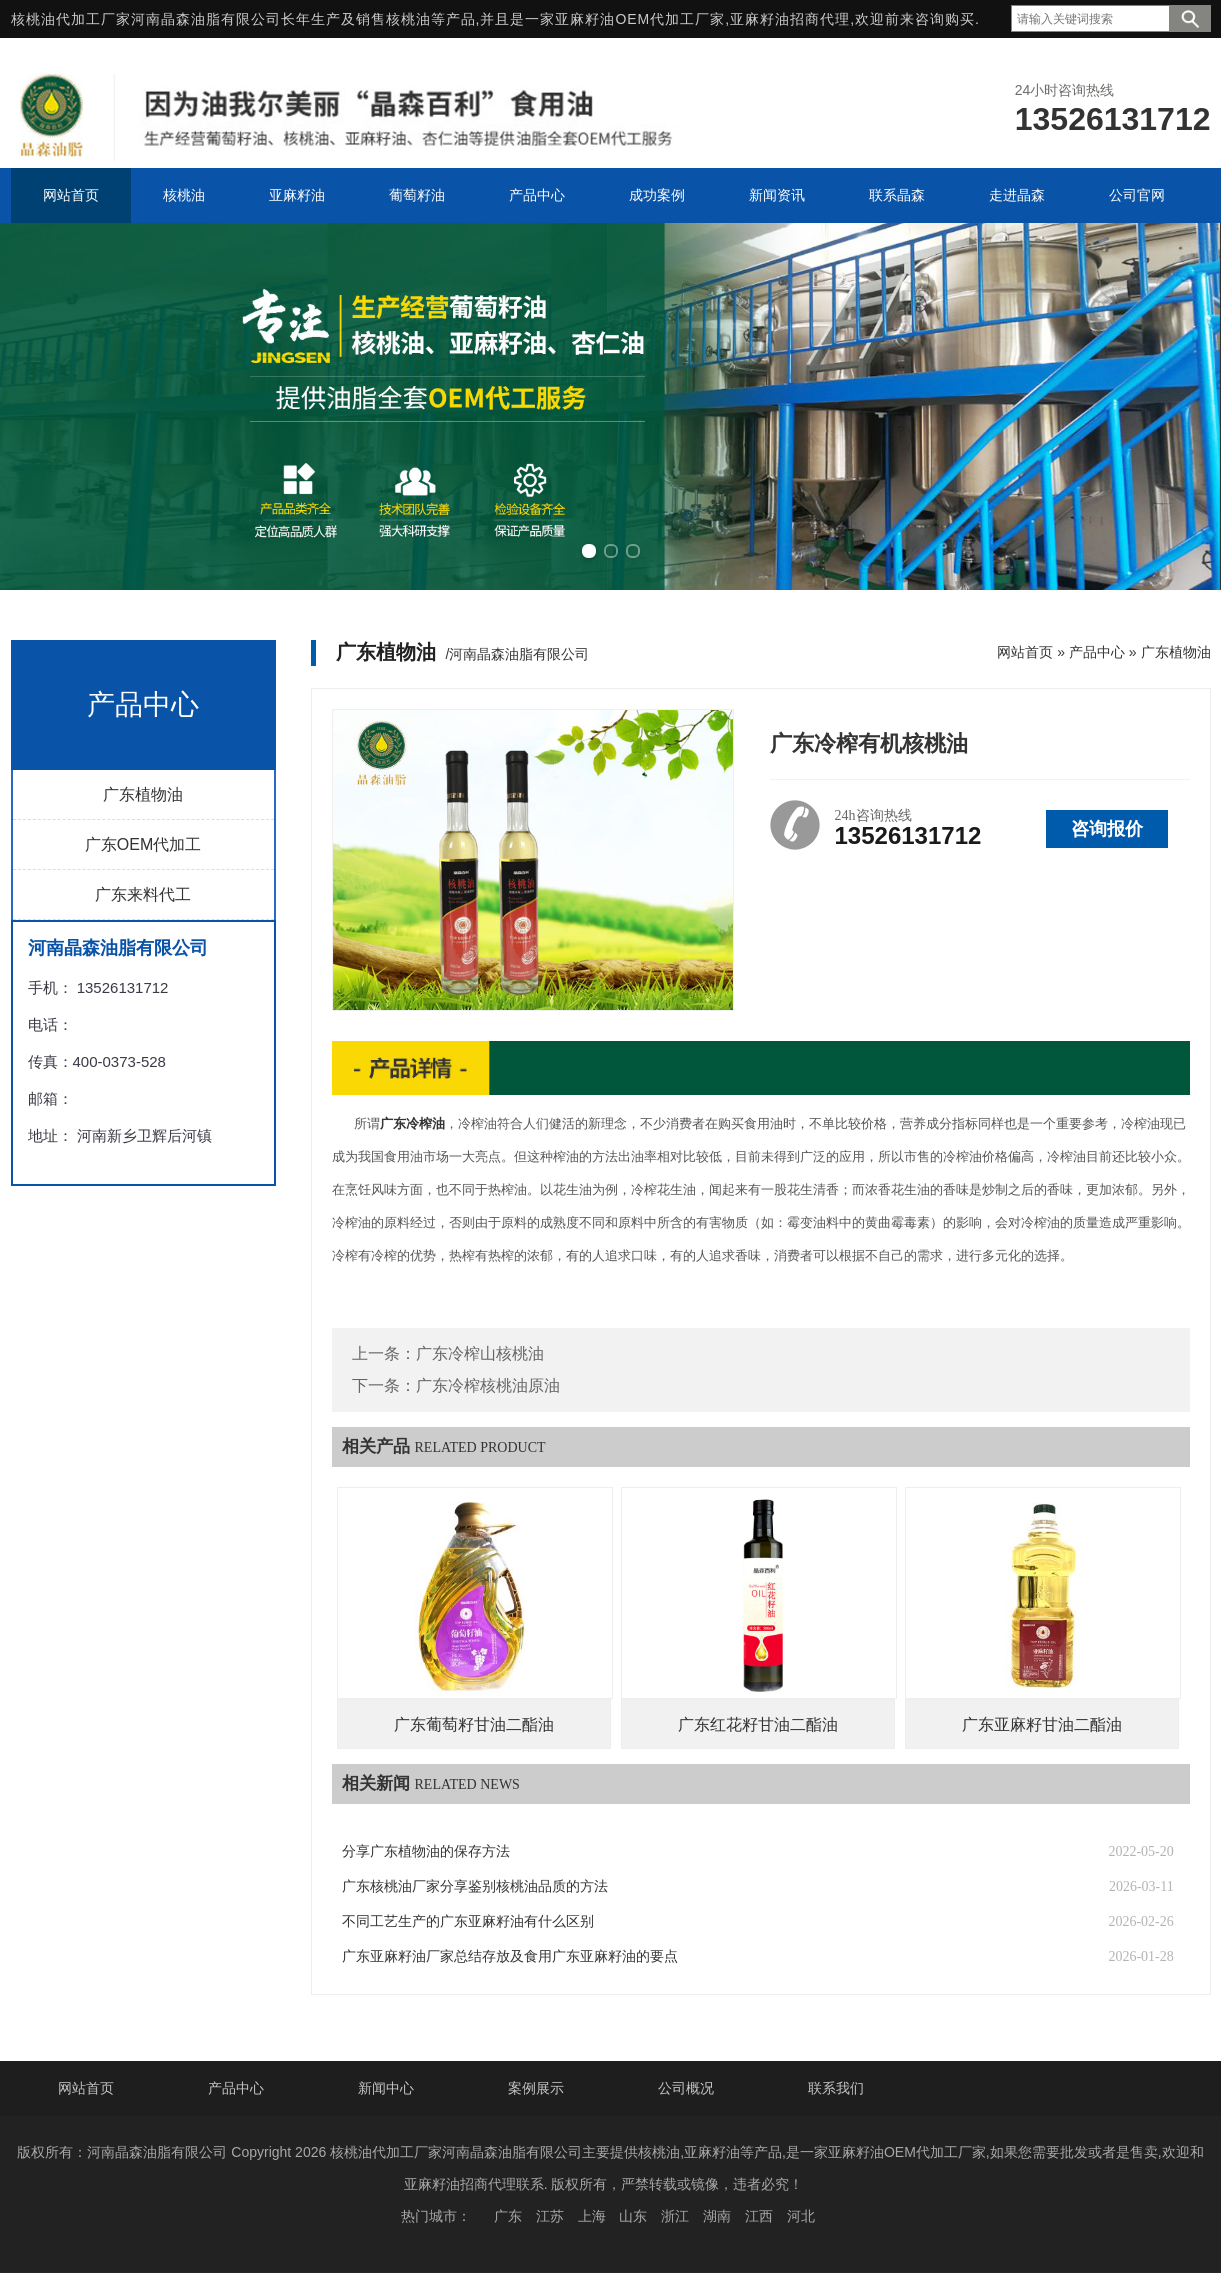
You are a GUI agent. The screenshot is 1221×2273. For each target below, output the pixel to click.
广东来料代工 (143, 894)
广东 (508, 2216)
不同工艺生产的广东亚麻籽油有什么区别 (468, 1921)
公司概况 (686, 2088)
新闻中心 (386, 2088)
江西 (759, 2216)
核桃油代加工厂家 (71, 19)
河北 (801, 2216)
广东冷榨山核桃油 (480, 1353)
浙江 (675, 2216)
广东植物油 (143, 794)
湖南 (717, 2216)
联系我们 (836, 2088)
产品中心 (1097, 652)
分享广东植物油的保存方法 (426, 1851)
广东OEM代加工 (143, 844)
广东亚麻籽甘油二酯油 (1042, 1724)
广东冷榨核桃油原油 (488, 1385)
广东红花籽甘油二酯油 (758, 1724)
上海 (592, 2216)
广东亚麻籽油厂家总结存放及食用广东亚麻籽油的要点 (510, 1956)
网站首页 (1025, 652)
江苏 (550, 2216)
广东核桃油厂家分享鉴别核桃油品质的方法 (475, 1886)
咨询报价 (1107, 829)
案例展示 (536, 2088)
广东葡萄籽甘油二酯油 (474, 1724)
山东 (633, 2216)
